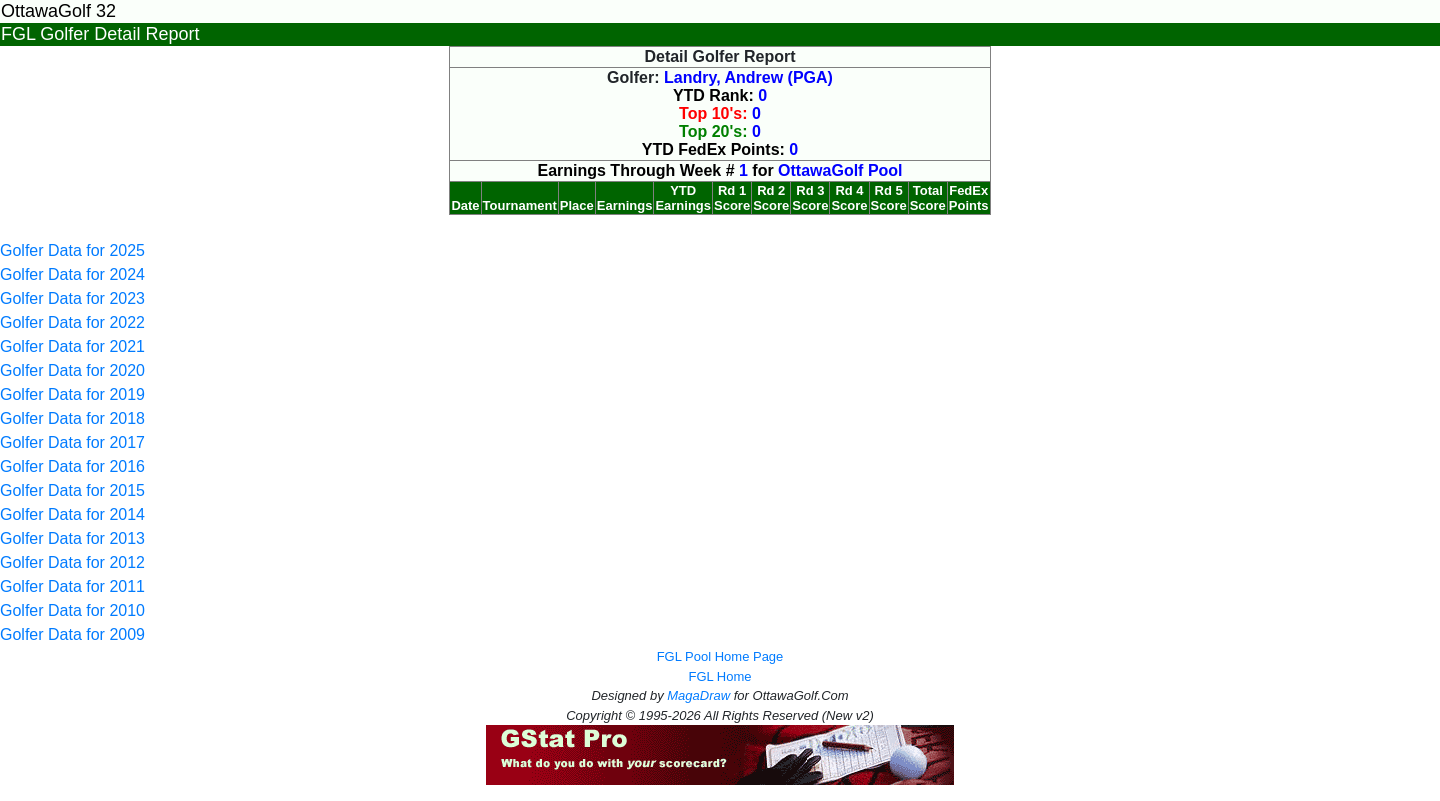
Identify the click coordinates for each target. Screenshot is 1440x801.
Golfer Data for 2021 (72, 346)
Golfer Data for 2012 (72, 562)
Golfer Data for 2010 (72, 610)
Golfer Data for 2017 (72, 442)
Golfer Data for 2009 (72, 634)
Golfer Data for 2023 (72, 298)
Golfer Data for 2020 (72, 370)
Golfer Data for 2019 (72, 394)
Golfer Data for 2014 (72, 514)
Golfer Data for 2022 (72, 322)
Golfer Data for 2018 (72, 418)
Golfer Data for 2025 (72, 250)
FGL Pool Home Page (720, 656)
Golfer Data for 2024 (72, 274)
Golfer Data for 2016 (72, 466)
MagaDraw (698, 695)
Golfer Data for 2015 (72, 490)
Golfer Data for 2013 (72, 538)
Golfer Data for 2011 (72, 586)
